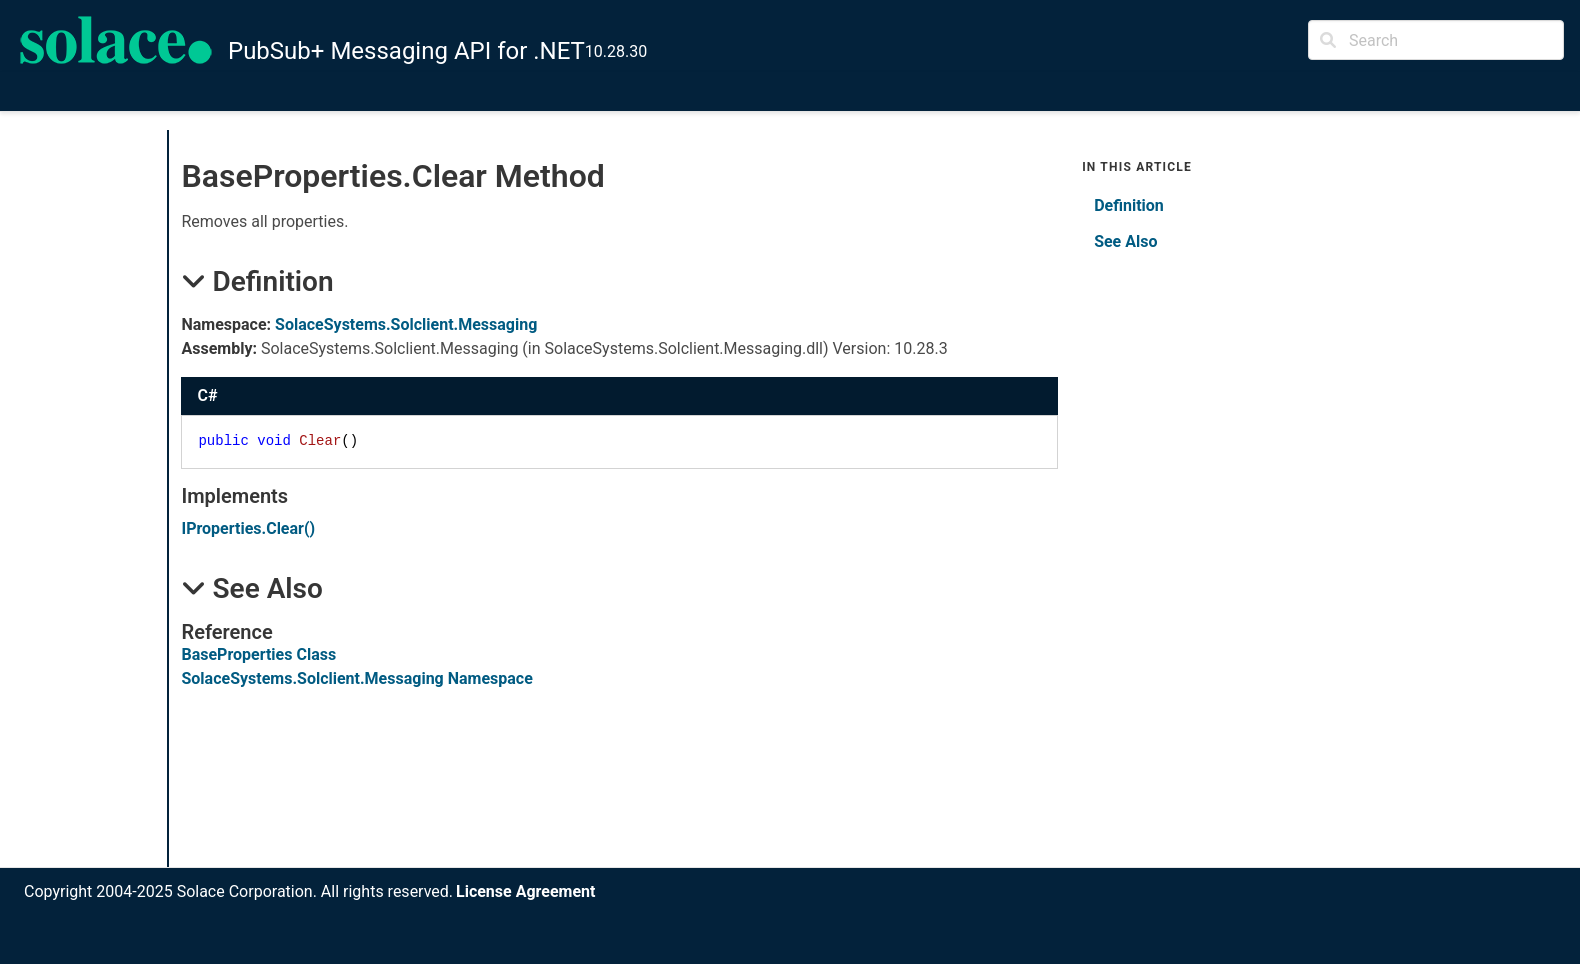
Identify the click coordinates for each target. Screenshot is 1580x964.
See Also (1125, 241)
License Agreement (525, 891)
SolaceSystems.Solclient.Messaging (406, 324)
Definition (1129, 205)
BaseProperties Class (258, 654)
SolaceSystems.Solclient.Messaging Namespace (356, 678)
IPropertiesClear (248, 528)
